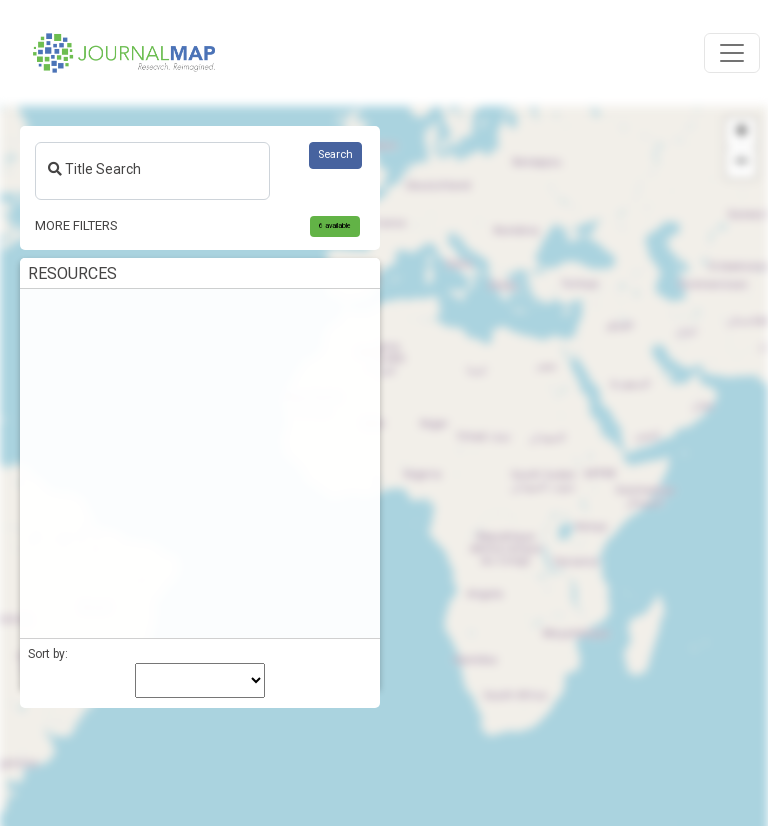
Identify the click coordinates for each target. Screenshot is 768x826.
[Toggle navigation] (732, 53)
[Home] (124, 53)
